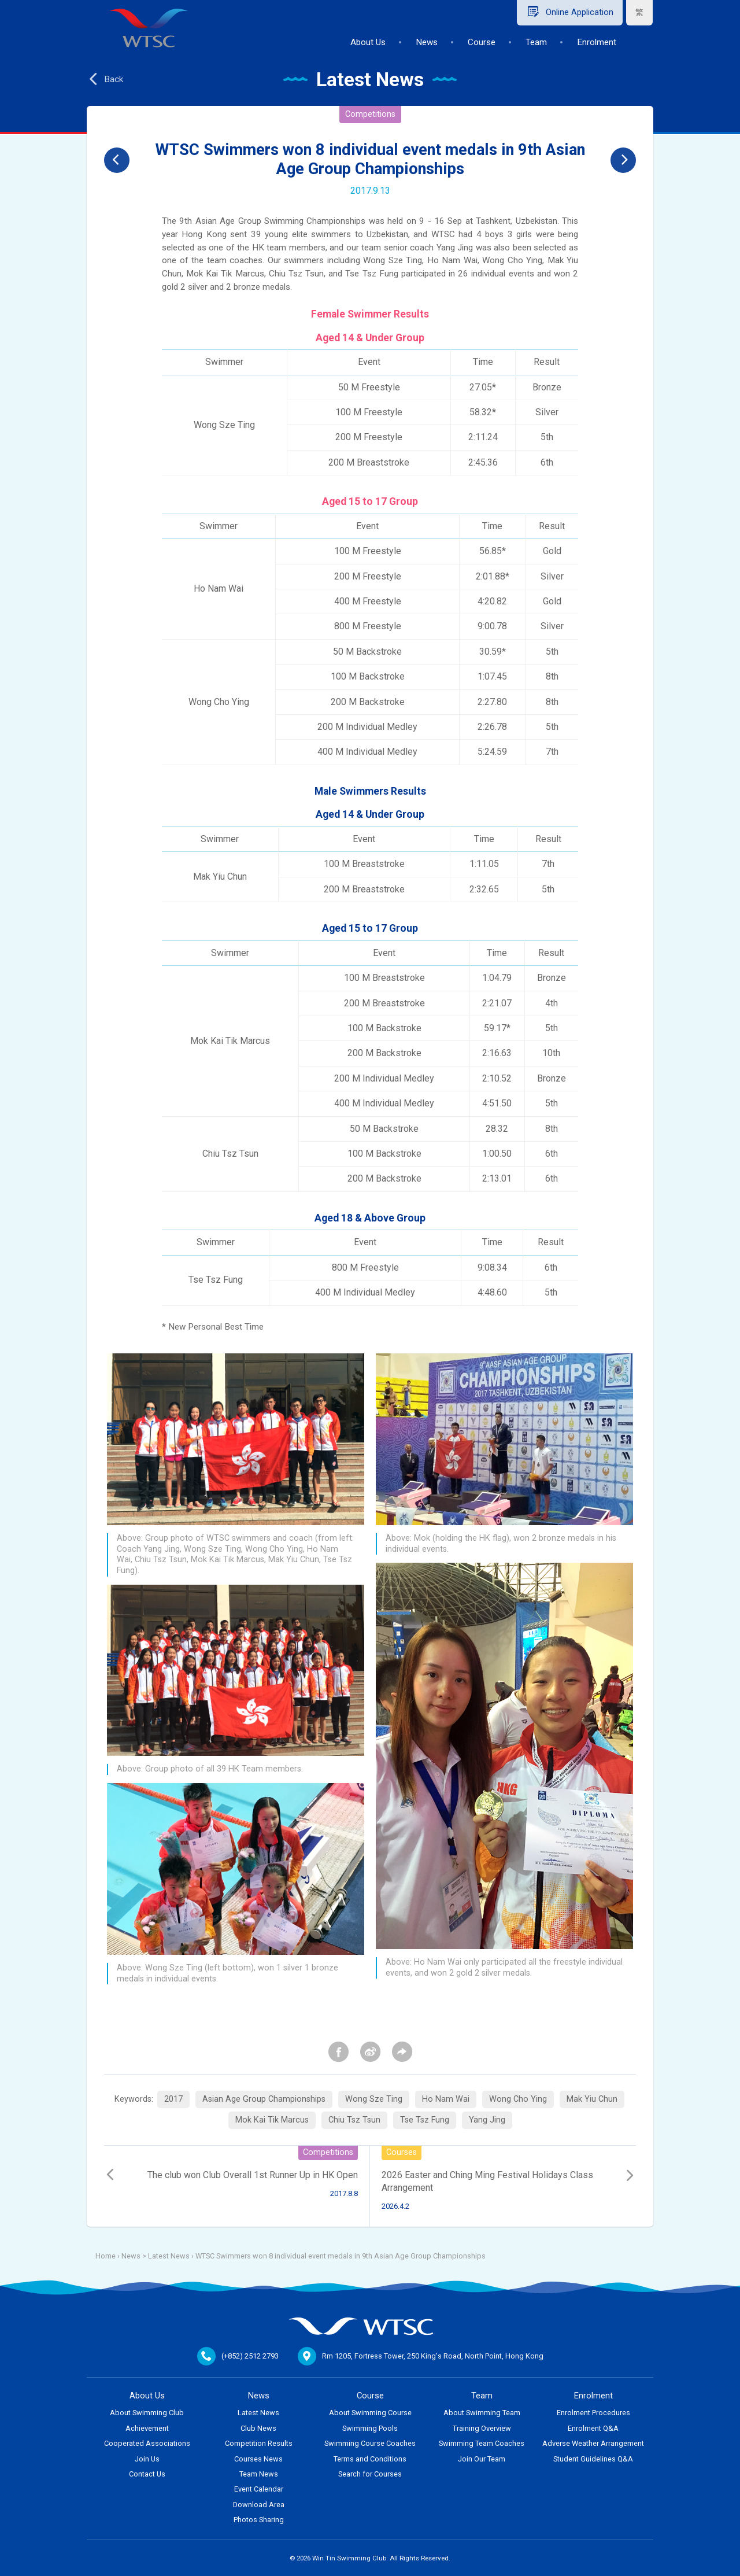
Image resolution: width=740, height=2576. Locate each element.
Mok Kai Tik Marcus (272, 2120)
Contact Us (147, 2474)
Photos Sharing (259, 2519)
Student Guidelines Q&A (593, 2459)
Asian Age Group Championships (263, 2099)
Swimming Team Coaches (481, 2443)
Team (536, 42)
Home (105, 2256)
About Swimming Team (481, 2412)
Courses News (258, 2459)
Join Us (147, 2459)
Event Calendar (258, 2489)
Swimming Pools (370, 2428)
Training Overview (482, 2428)
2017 (173, 2099)
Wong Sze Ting (373, 2099)
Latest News (169, 2256)
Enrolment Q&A (593, 2428)
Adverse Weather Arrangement (593, 2443)
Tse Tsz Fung (424, 2120)
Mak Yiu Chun (592, 2099)
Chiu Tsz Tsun (354, 2120)
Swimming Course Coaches (370, 2443)
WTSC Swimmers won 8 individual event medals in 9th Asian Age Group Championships (340, 2256)
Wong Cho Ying (518, 2099)
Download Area (258, 2504)
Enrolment (596, 42)
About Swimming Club (147, 2412)
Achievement (147, 2428)
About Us (368, 42)
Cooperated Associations (147, 2443)
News (427, 42)
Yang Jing (487, 2120)
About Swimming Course (370, 2412)
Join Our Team (481, 2459)
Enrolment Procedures (593, 2412)
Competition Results (259, 2443)
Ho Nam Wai (445, 2099)
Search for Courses (370, 2474)
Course (481, 42)
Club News (258, 2428)
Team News (258, 2474)
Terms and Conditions (370, 2459)
